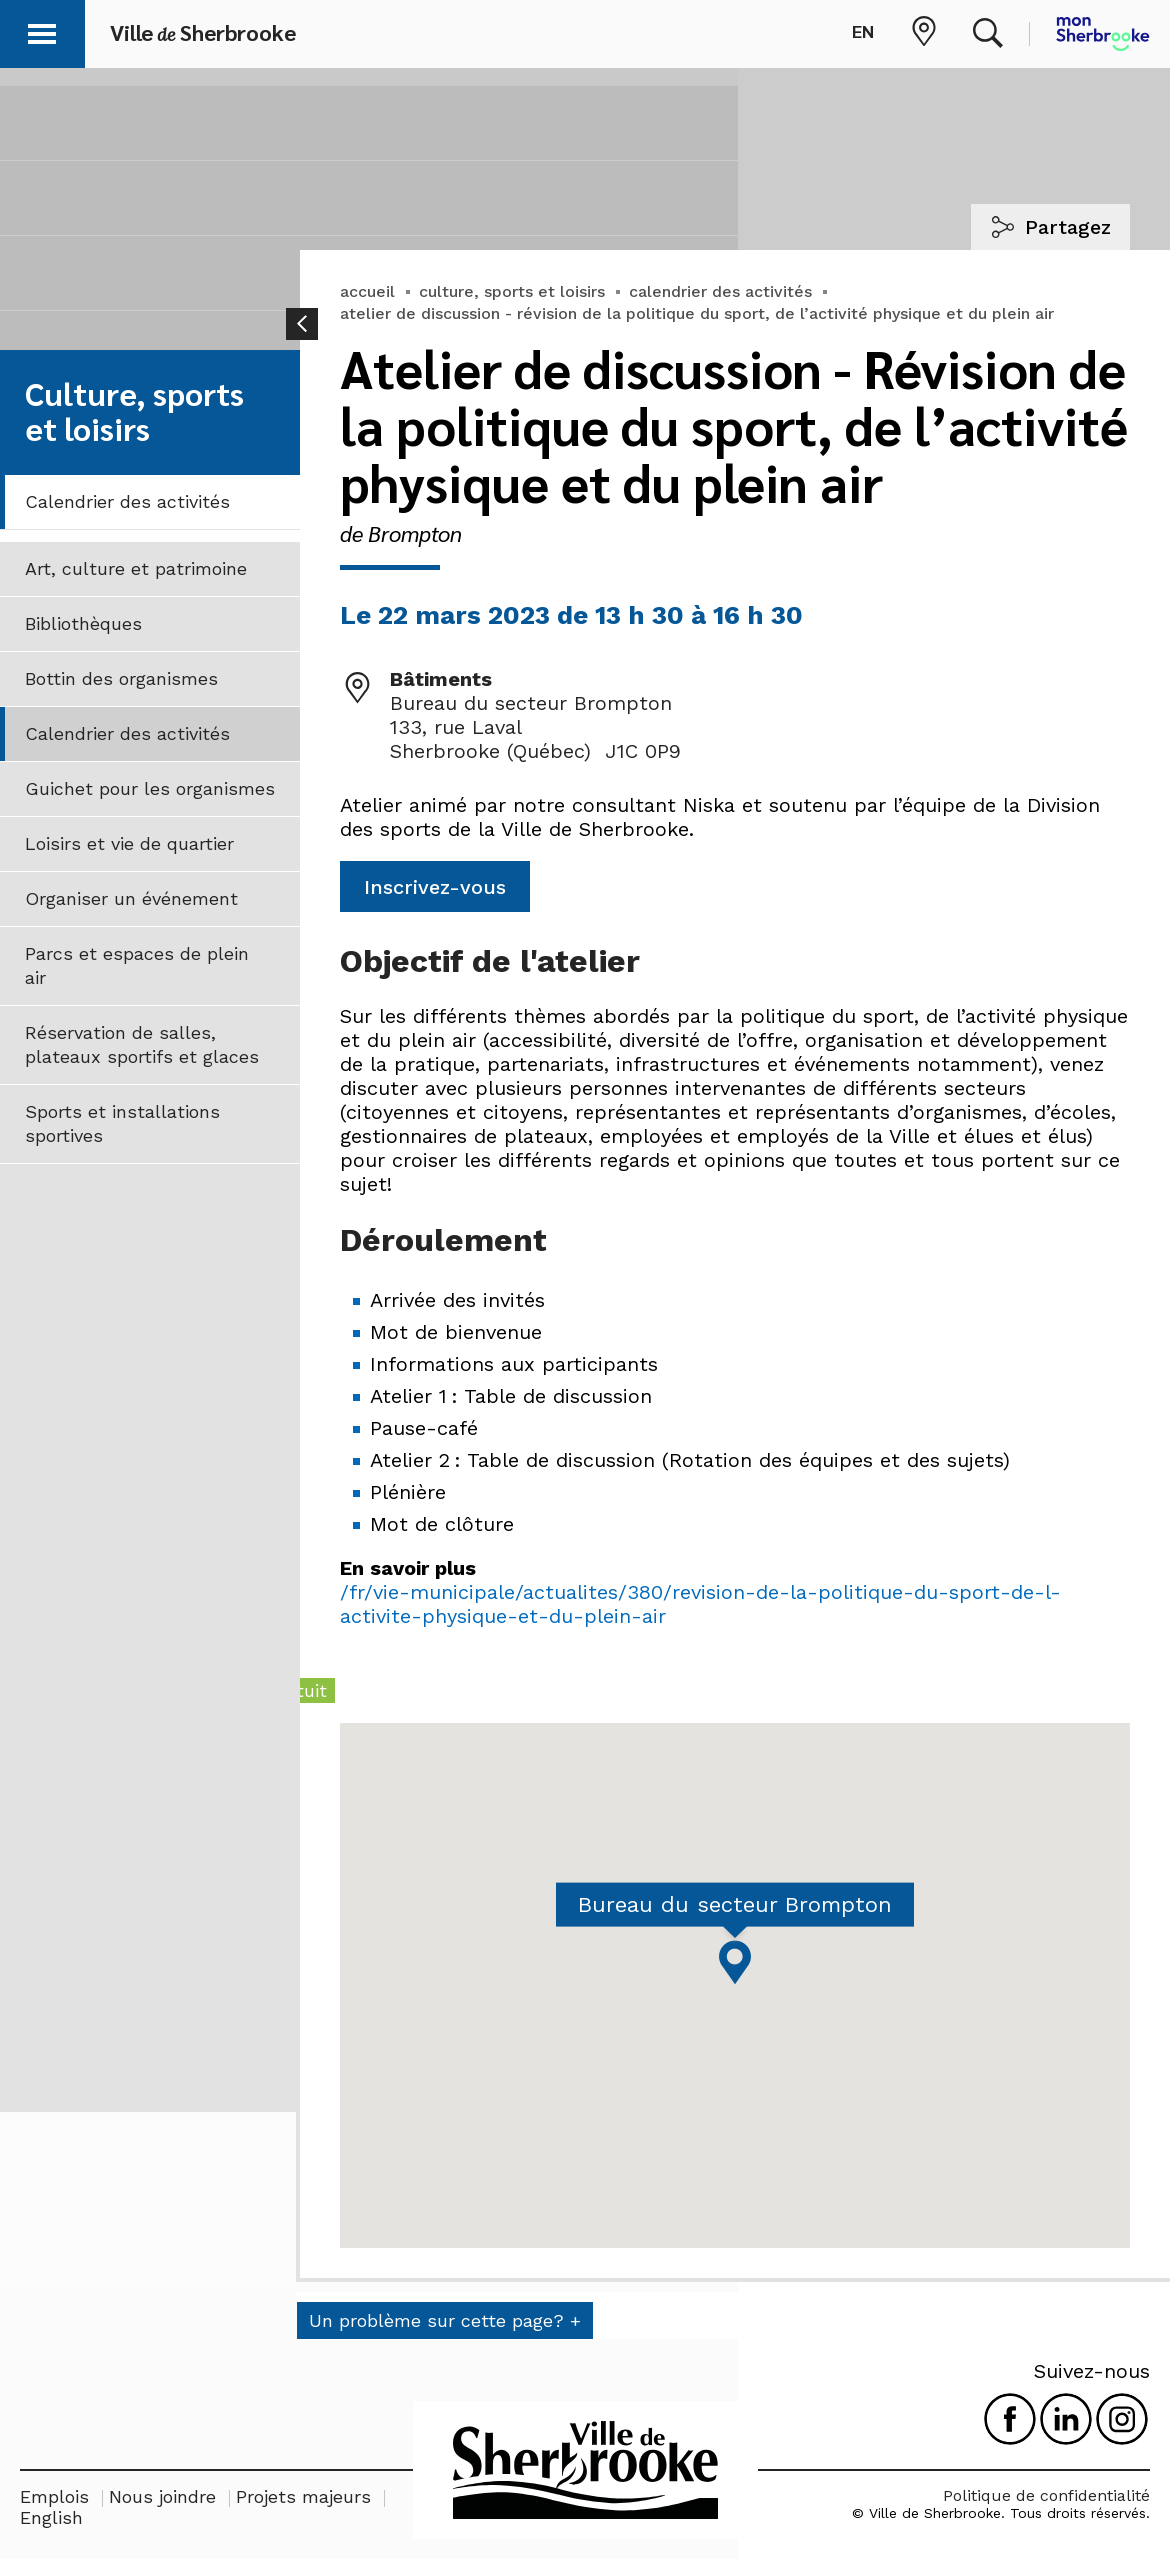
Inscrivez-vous (435, 887)
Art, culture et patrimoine (136, 568)
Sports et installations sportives (122, 1123)
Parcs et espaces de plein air (137, 965)
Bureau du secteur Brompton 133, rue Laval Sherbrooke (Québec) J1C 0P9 (535, 727)
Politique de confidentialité (1046, 2495)
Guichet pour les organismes (150, 788)
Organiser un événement (131, 898)
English (51, 2517)
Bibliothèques (83, 623)
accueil (367, 291)
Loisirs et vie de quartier (129, 843)
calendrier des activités (720, 291)
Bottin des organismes (121, 678)
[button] (42, 30)
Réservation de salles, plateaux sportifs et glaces (142, 1044)
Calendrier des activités (127, 501)
